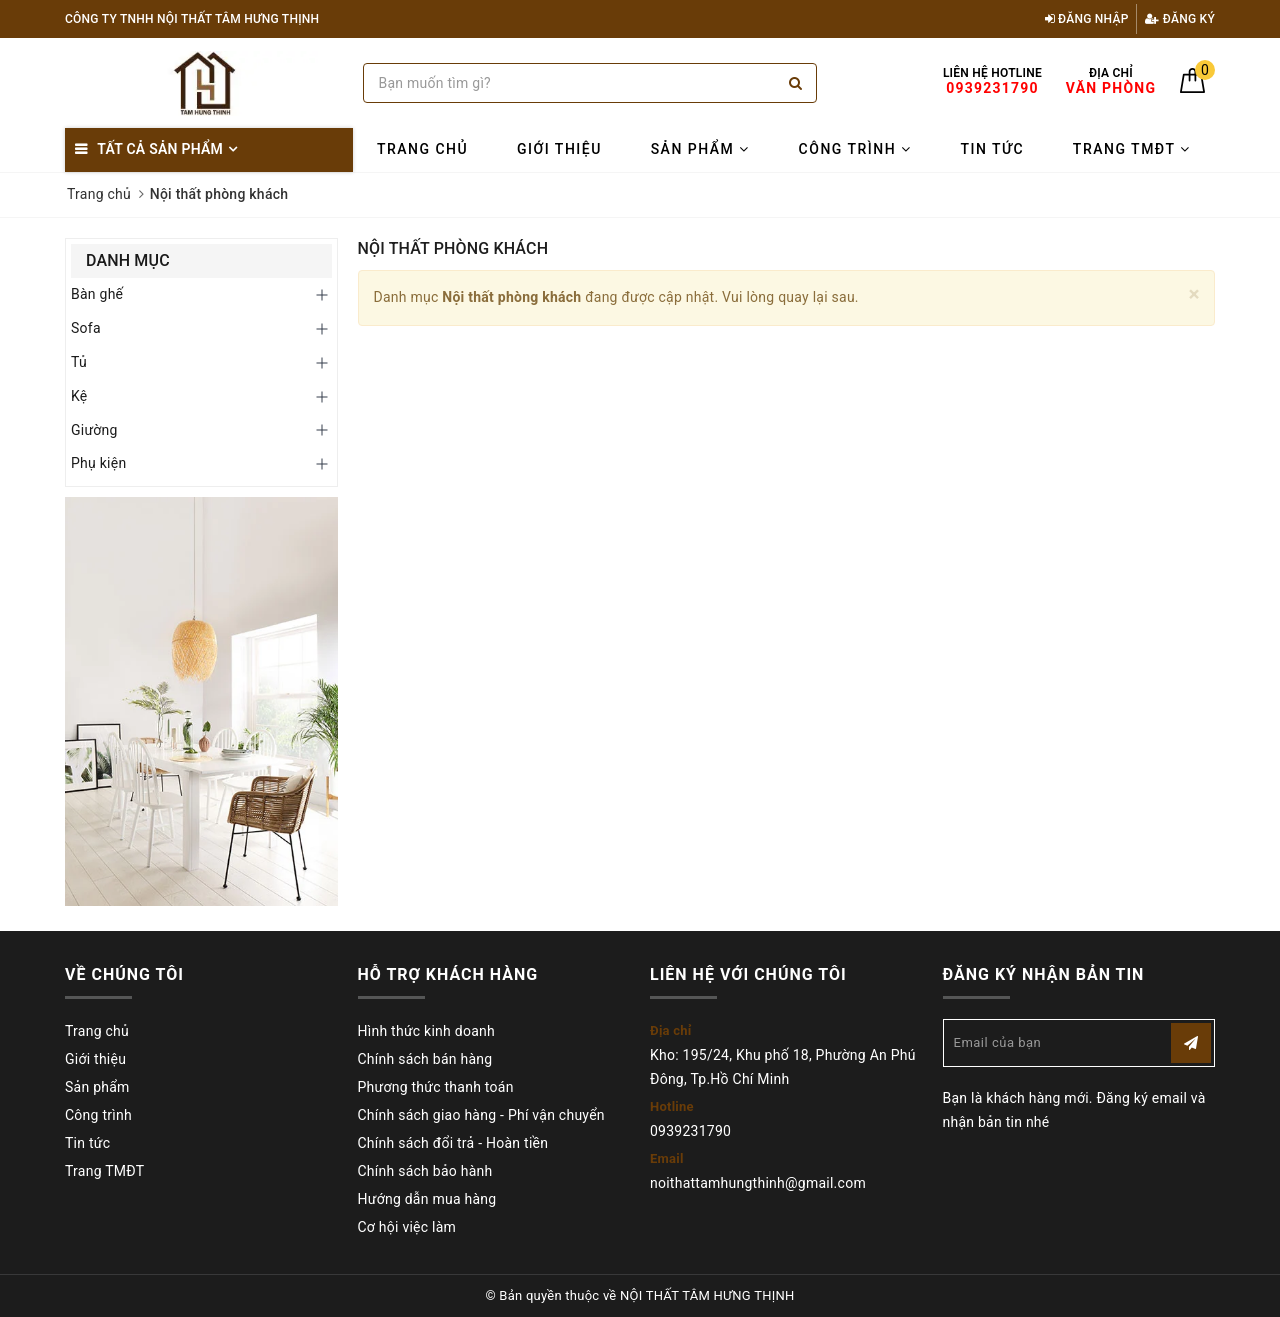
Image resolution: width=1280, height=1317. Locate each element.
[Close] (1194, 294)
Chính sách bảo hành (425, 1171)
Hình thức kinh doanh (426, 1031)
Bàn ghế (97, 294)
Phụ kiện (98, 463)
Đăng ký (1180, 19)
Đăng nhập (1087, 19)
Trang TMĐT (1132, 149)
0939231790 (690, 1131)
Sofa (86, 328)
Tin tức (992, 149)
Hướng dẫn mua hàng (427, 1199)
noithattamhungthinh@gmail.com (758, 1183)
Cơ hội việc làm (407, 1227)
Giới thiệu (559, 149)
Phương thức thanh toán (436, 1087)
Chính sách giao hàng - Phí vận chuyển (481, 1115)
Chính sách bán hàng (425, 1059)
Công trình (855, 149)
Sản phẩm (700, 149)
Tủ (79, 362)
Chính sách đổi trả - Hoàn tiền (453, 1143)
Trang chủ (422, 149)
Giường (94, 430)
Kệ (79, 396)
